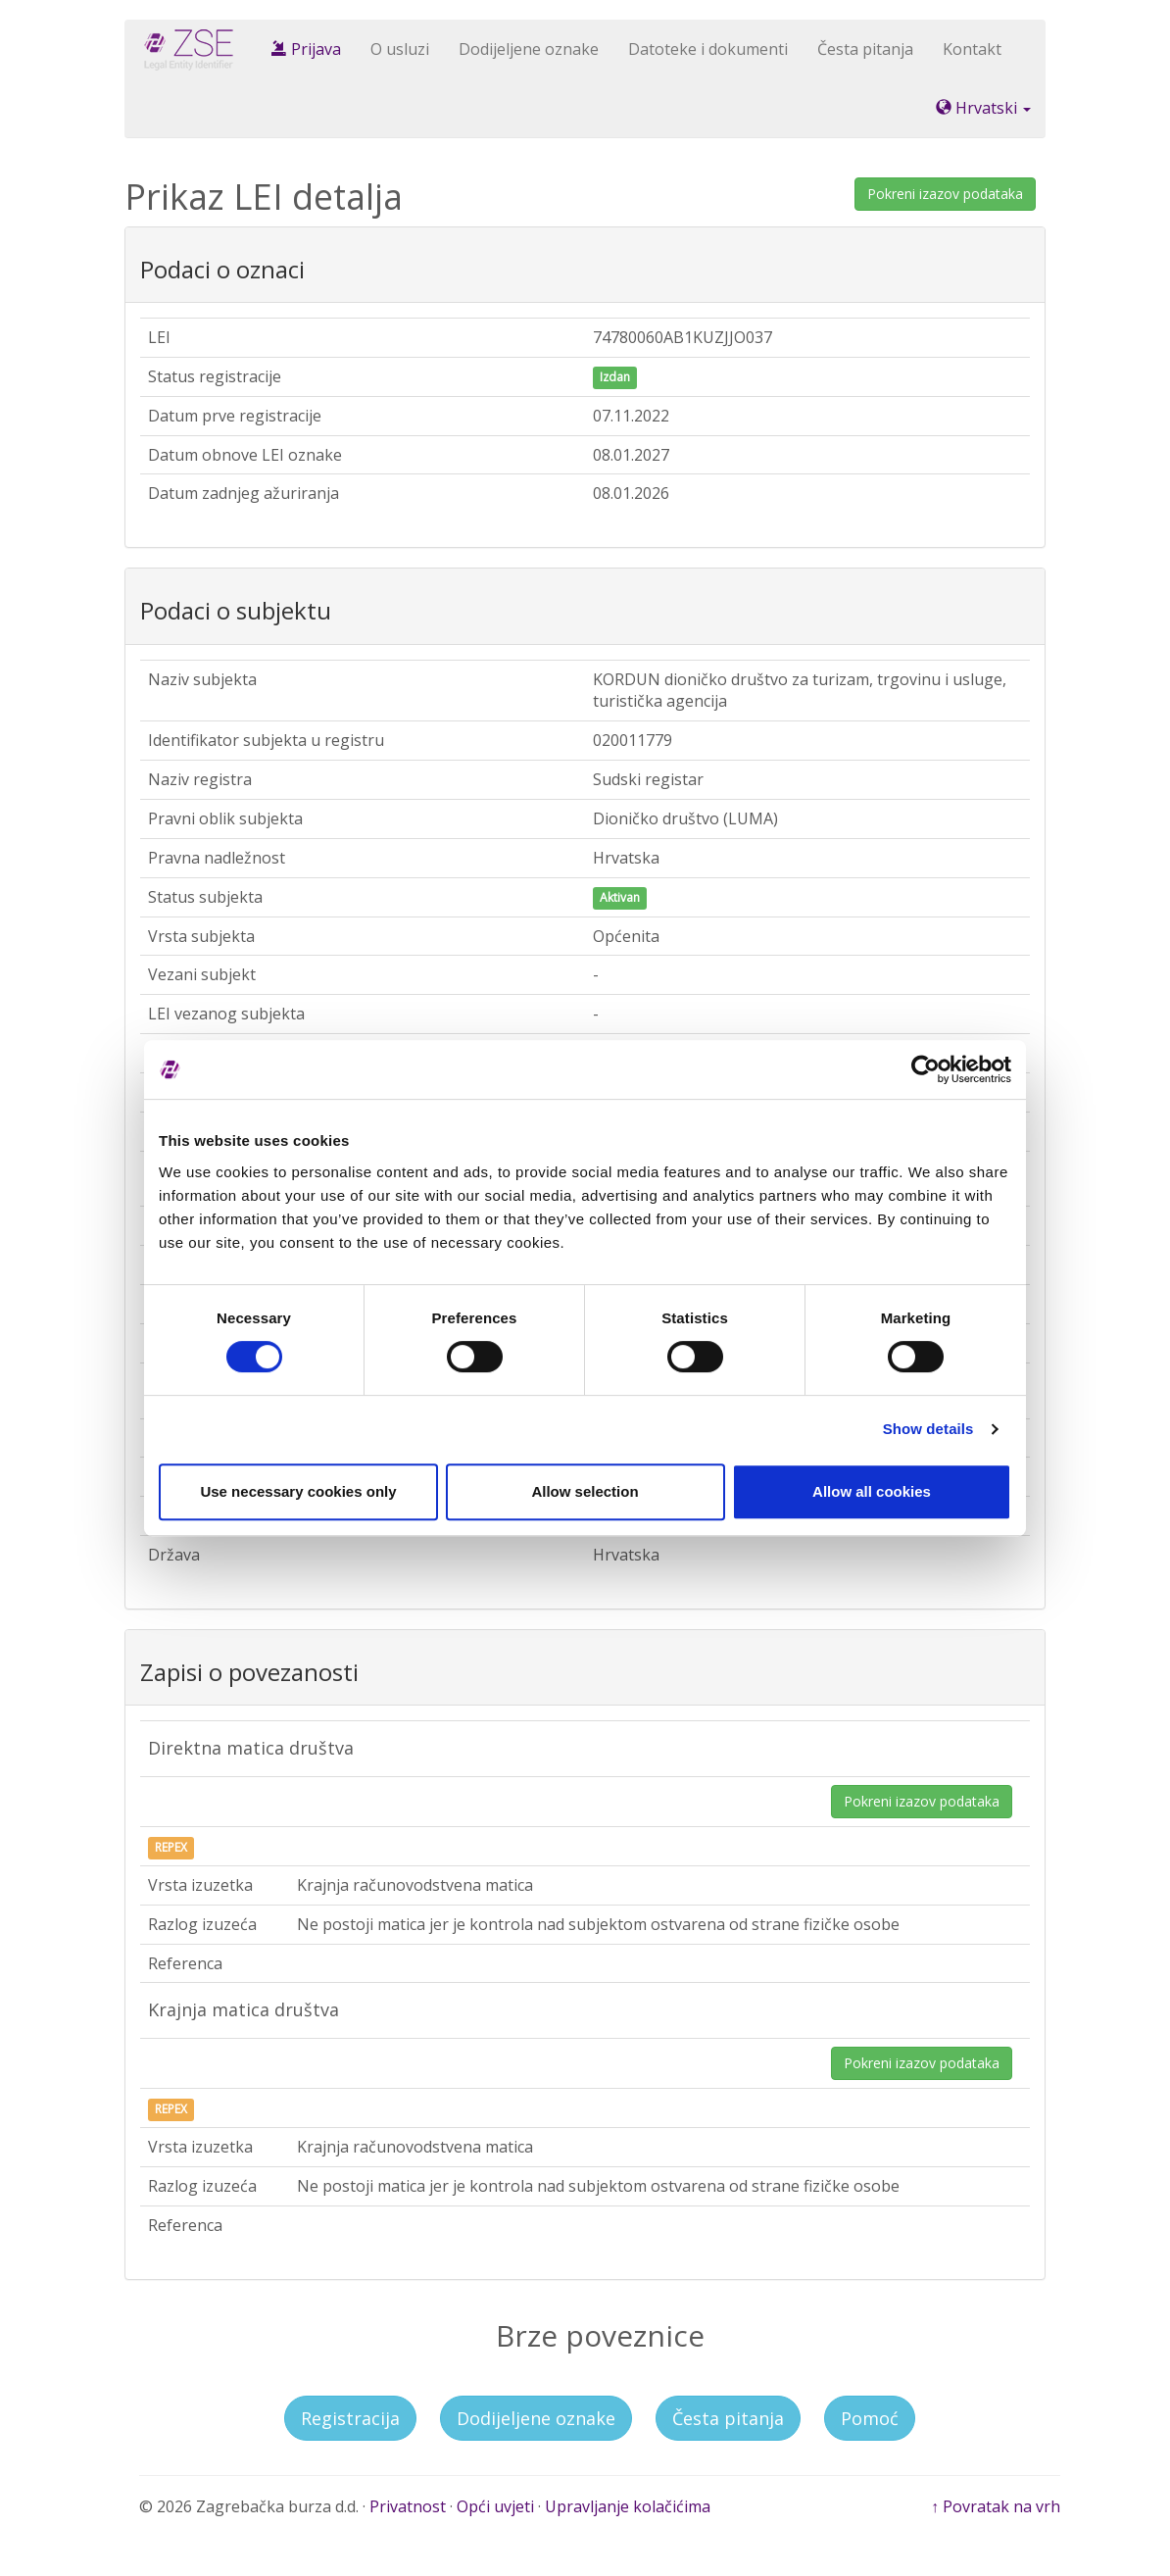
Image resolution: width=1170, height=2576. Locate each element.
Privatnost (407, 2506)
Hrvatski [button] (983, 108)
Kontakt (972, 49)
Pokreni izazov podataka (945, 193)
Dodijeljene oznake (529, 49)
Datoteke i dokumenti (708, 49)
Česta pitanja (865, 49)
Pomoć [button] (870, 2418)
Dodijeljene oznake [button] (536, 2418)
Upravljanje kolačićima (627, 2506)
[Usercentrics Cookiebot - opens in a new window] (925, 1069)
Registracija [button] (350, 2418)
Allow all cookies (871, 1491)
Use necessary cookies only (298, 1491)
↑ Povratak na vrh (995, 2506)
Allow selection (584, 1491)
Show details (928, 1428)
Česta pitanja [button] (728, 2418)
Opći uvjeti (495, 2506)
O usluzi (399, 49)
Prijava (306, 49)
